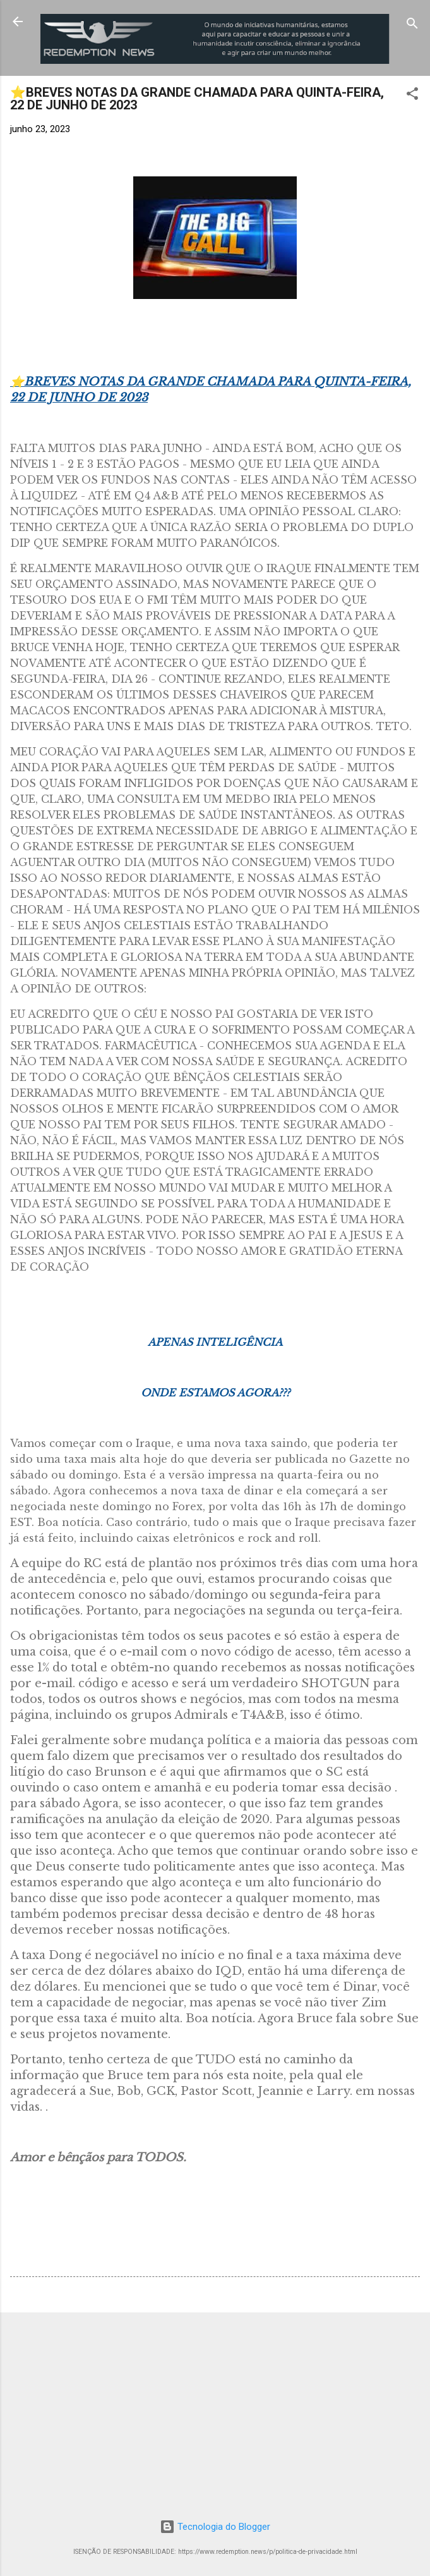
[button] (412, 96)
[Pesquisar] (412, 25)
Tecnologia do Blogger (215, 2526)
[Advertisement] (215, 2411)
